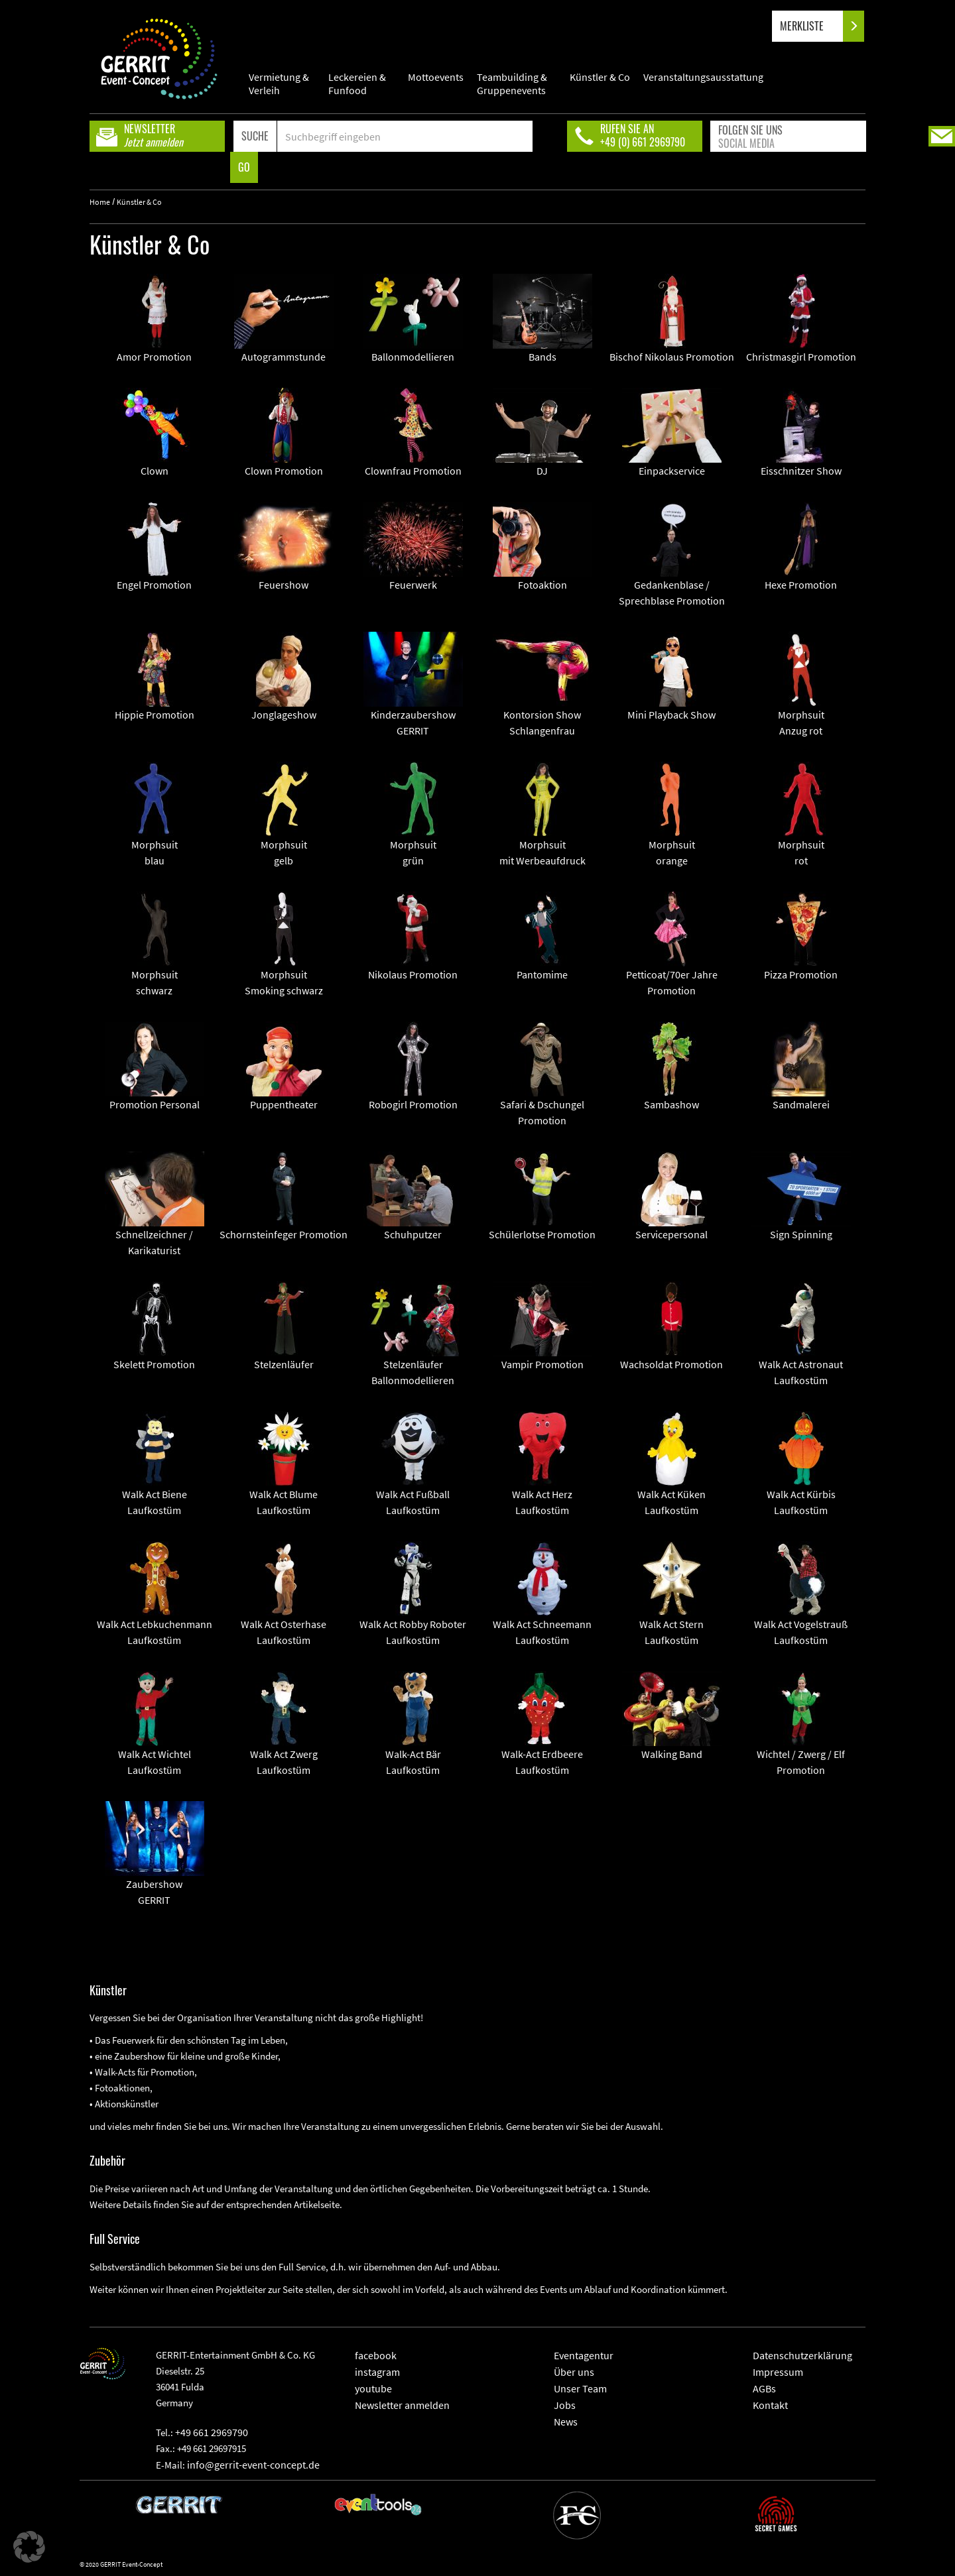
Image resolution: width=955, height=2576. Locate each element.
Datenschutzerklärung (802, 2355)
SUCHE (255, 136)
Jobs (565, 2405)
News (566, 2421)
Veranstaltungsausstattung (703, 77)
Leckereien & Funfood (357, 83)
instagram (377, 2371)
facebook (376, 2355)
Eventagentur (583, 2355)
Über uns (574, 2371)
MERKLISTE (813, 26)
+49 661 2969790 (211, 2432)
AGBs (764, 2388)
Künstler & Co (600, 77)
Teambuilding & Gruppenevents (512, 83)
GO (244, 167)
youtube (373, 2388)
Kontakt (770, 2405)
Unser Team (580, 2388)
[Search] (405, 136)
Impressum (778, 2371)
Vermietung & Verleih (279, 83)
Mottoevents (436, 77)
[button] (29, 2547)
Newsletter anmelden (402, 2405)
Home (100, 202)
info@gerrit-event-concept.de (253, 2464)
